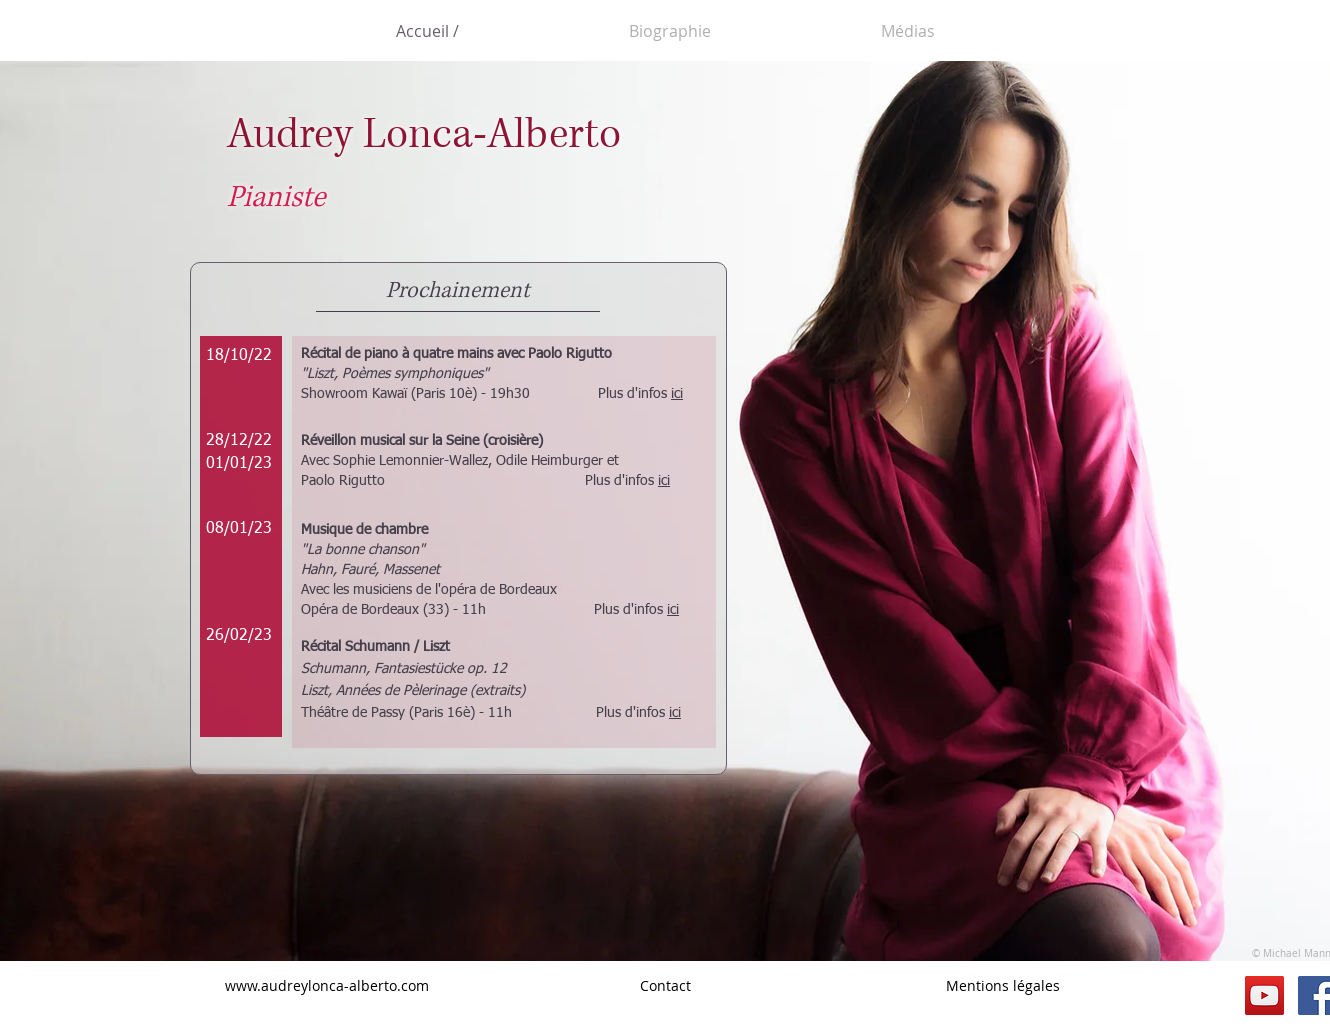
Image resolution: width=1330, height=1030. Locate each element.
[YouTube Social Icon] (1264, 995)
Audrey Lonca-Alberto (424, 134)
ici (677, 394)
